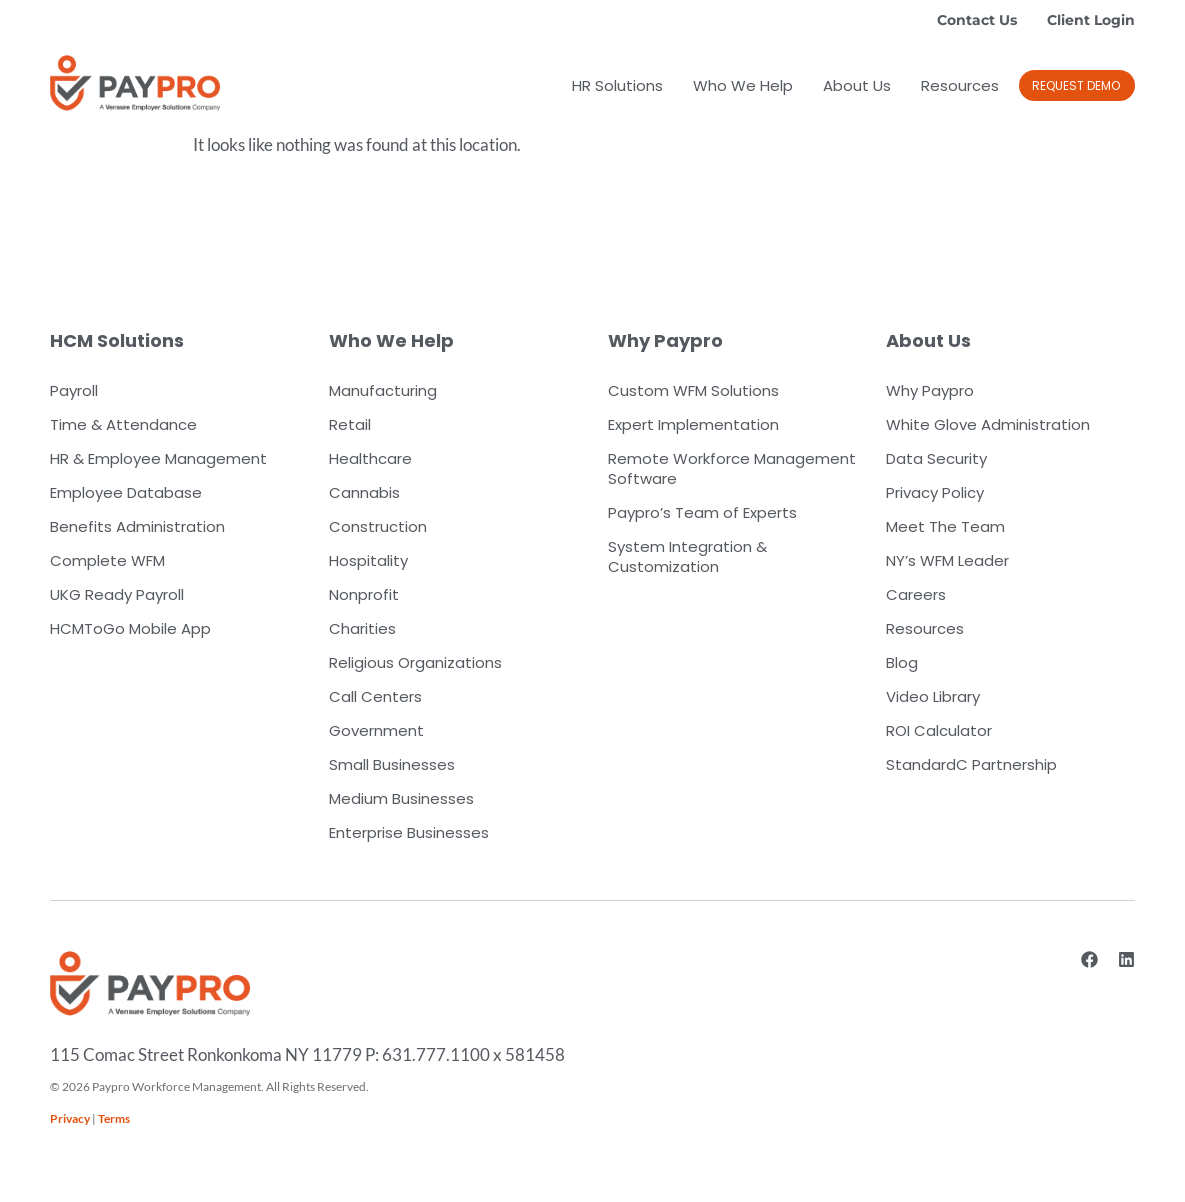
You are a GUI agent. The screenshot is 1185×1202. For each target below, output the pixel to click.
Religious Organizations (415, 662)
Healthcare (370, 458)
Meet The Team (945, 526)
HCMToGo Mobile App (130, 628)
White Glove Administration (988, 424)
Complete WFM (107, 560)
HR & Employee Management (158, 458)
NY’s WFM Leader (947, 560)
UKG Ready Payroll (117, 594)
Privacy (70, 1118)
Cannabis (364, 492)
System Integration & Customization (687, 556)
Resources (960, 85)
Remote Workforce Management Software (732, 468)
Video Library (933, 696)
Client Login (1091, 20)
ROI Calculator (939, 730)
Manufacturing (383, 390)
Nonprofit (364, 594)
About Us (857, 85)
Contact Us (977, 20)
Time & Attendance (123, 424)
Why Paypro (930, 390)
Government (376, 730)
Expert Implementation (693, 424)
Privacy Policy (935, 492)
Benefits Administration (137, 526)
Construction (378, 526)
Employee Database (126, 492)
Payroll (74, 390)
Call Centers (375, 696)
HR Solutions (617, 85)
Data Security (936, 458)
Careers (916, 594)
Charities (362, 628)
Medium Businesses (401, 798)
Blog (902, 662)
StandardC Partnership (971, 764)
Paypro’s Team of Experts (702, 512)
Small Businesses (392, 764)
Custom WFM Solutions (693, 390)
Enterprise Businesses (409, 832)
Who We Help (743, 85)
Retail (350, 424)
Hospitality (368, 560)
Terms (114, 1118)
